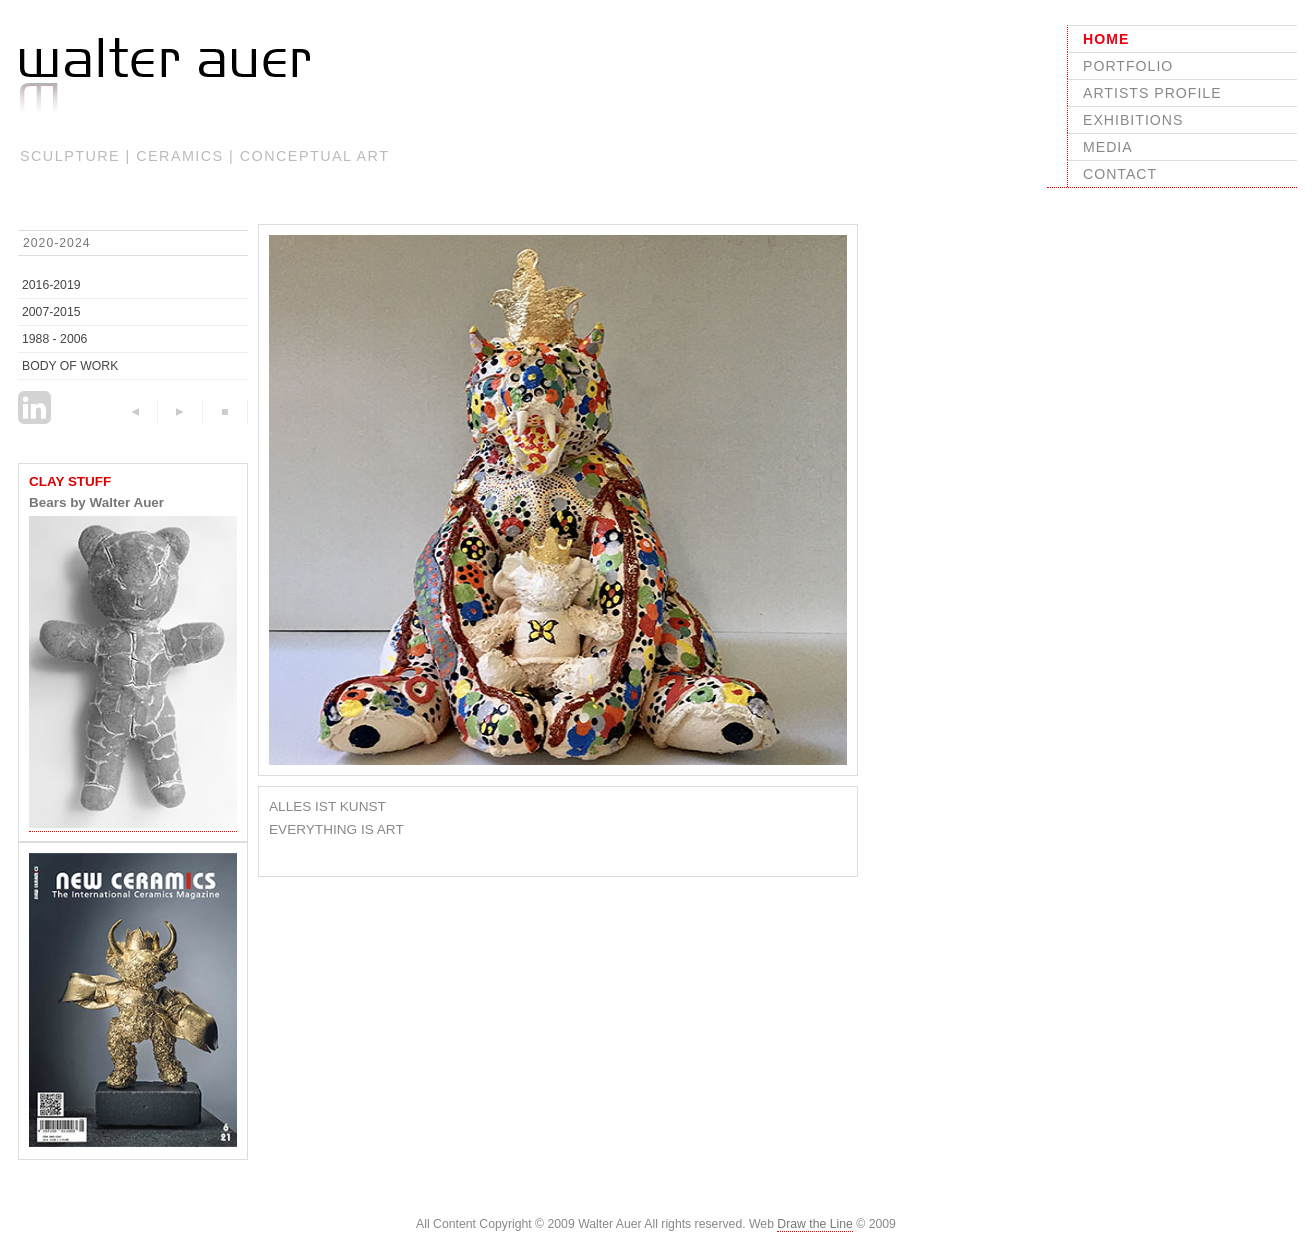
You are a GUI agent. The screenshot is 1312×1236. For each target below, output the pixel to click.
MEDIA (1108, 147)
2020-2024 (57, 243)
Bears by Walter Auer (96, 502)
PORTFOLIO (1128, 66)
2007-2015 (51, 312)
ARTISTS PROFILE (1152, 93)
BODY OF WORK (70, 366)
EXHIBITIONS (1133, 120)
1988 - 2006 (54, 339)
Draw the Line (815, 1224)
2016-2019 (51, 285)
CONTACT (1120, 174)
